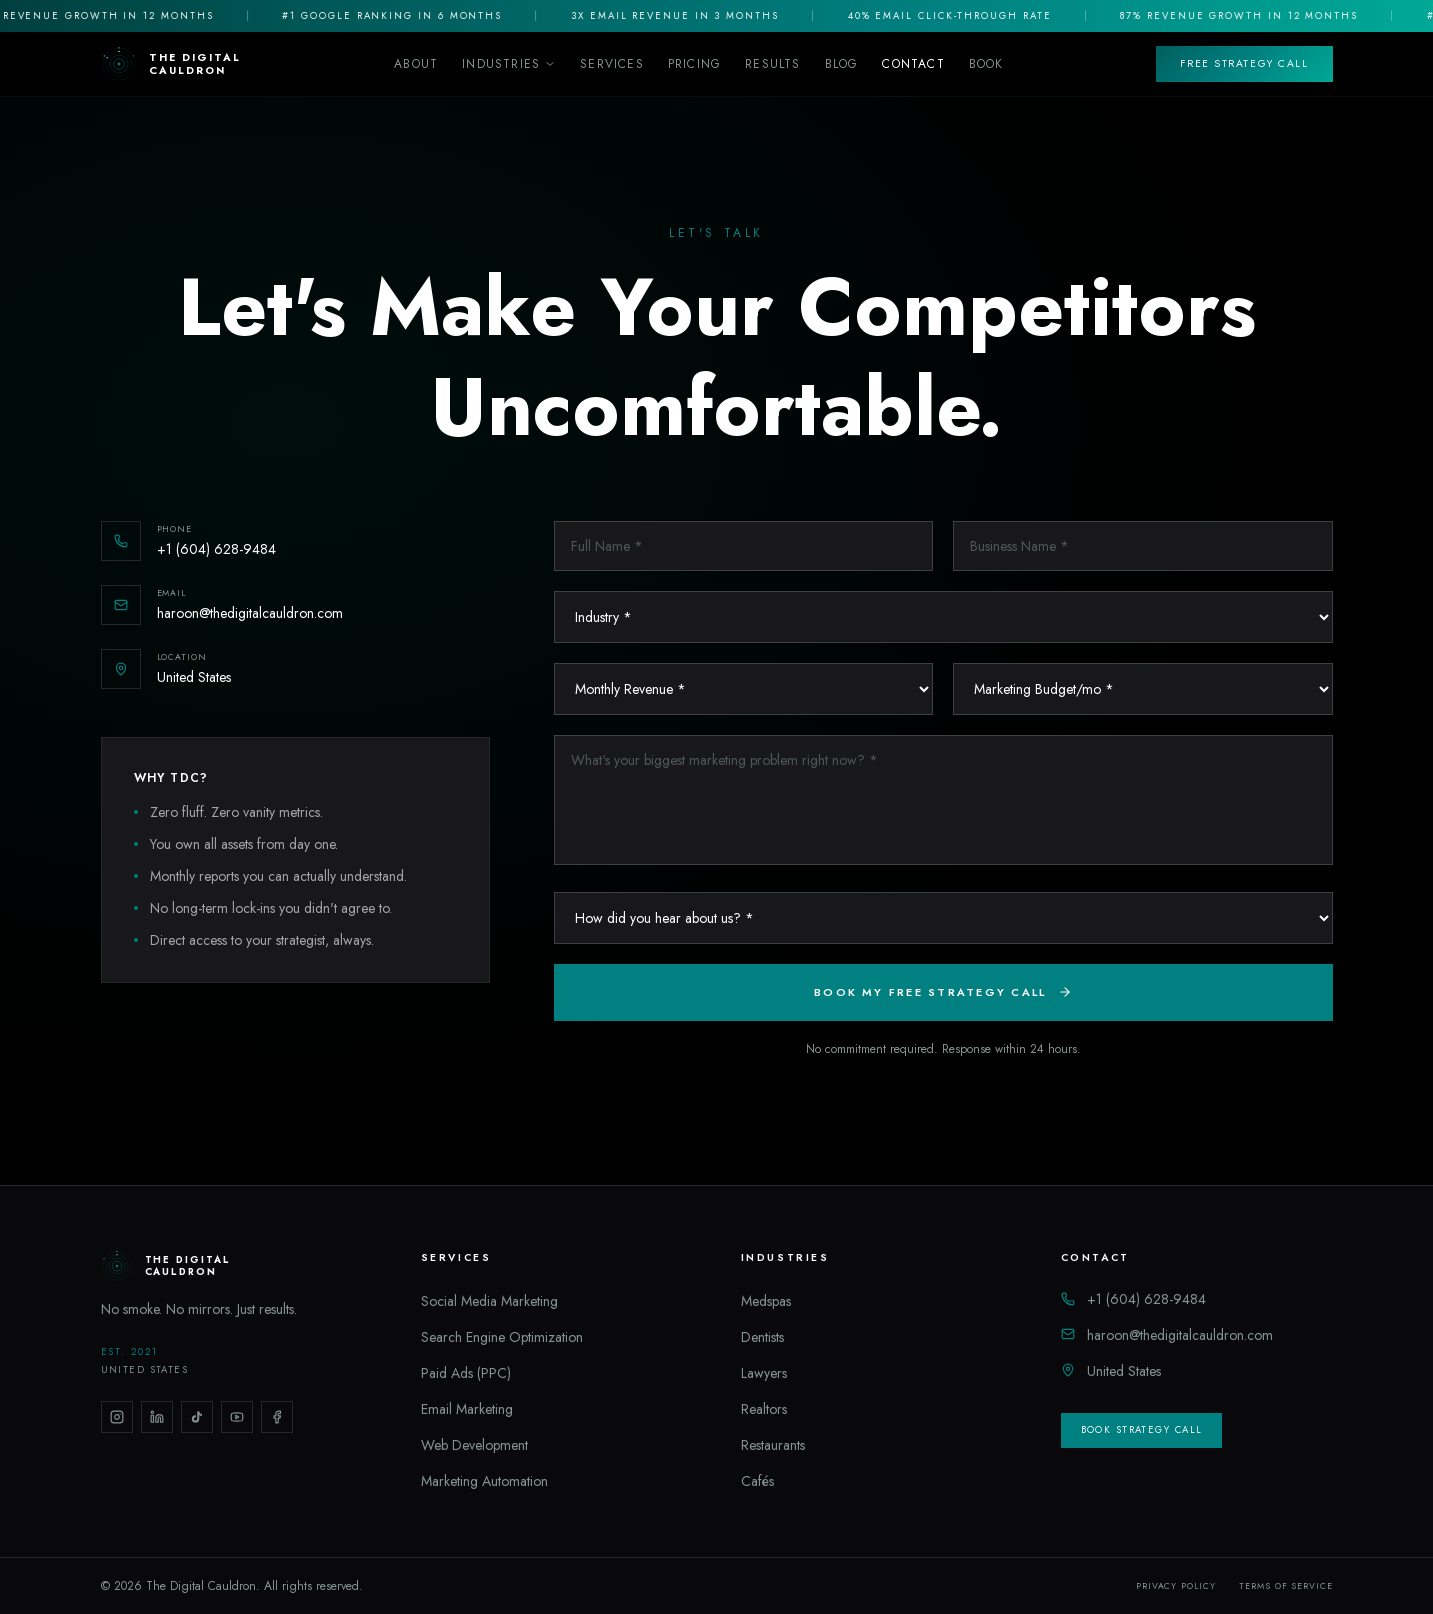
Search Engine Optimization (502, 1337)
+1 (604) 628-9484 (1133, 1299)
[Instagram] (117, 1417)
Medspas (766, 1301)
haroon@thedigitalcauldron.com (1167, 1335)
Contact (913, 64)
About (416, 64)
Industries (509, 64)
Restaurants (773, 1445)
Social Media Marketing (489, 1301)
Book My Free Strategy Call (943, 992)
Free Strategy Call (1244, 63)
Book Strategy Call (1142, 1430)
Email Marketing (467, 1409)
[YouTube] (237, 1417)
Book (986, 64)
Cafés (757, 1481)
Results (772, 64)
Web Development (474, 1445)
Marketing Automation (484, 1481)
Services (612, 64)
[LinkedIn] (157, 1417)
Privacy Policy (1175, 1586)
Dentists (762, 1337)
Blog (842, 64)
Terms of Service (1285, 1586)
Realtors (764, 1409)
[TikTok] (197, 1417)
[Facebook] (277, 1417)
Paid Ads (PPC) (466, 1373)
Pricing (694, 64)
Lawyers (764, 1373)
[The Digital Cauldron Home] (171, 64)
